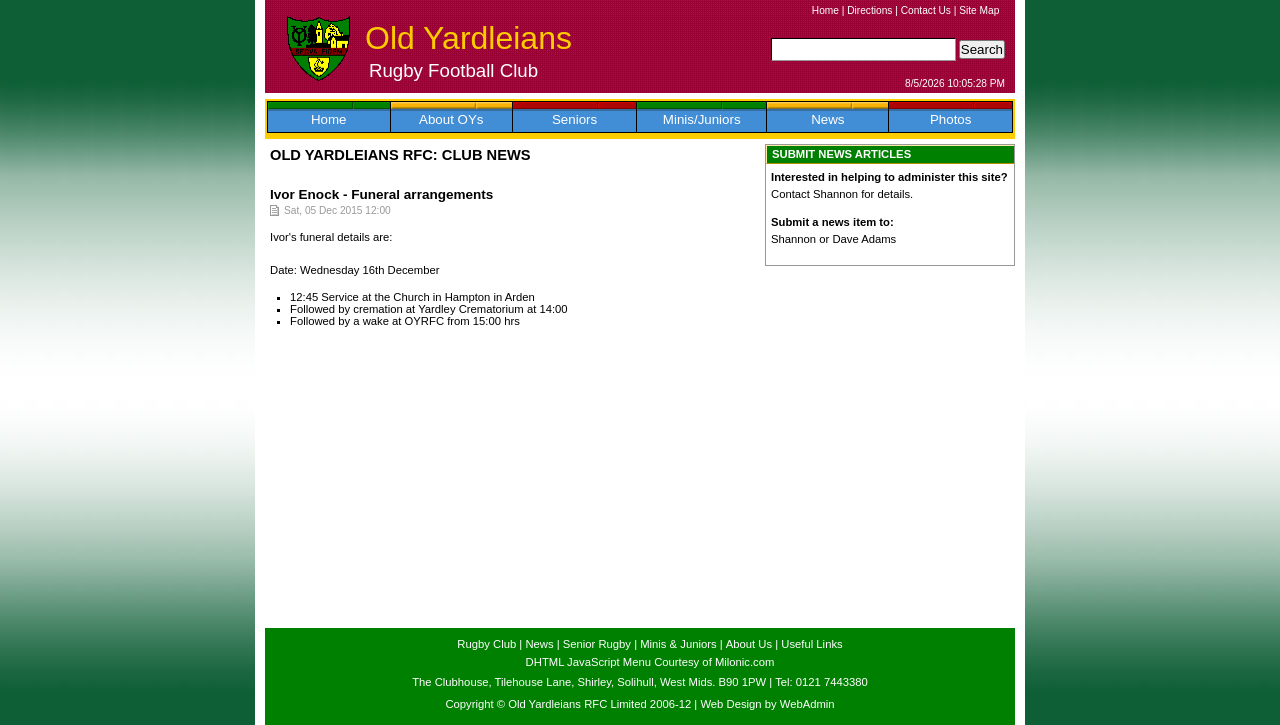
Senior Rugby (597, 644)
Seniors (574, 119)
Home (825, 10)
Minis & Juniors (678, 644)
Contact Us (926, 10)
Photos (951, 119)
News (827, 119)
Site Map (979, 10)
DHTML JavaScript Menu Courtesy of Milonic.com (650, 662)
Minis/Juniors (702, 119)
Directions (869, 10)
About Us (749, 644)
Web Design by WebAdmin (767, 704)
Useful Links (811, 644)
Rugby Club (486, 644)
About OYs (451, 119)
